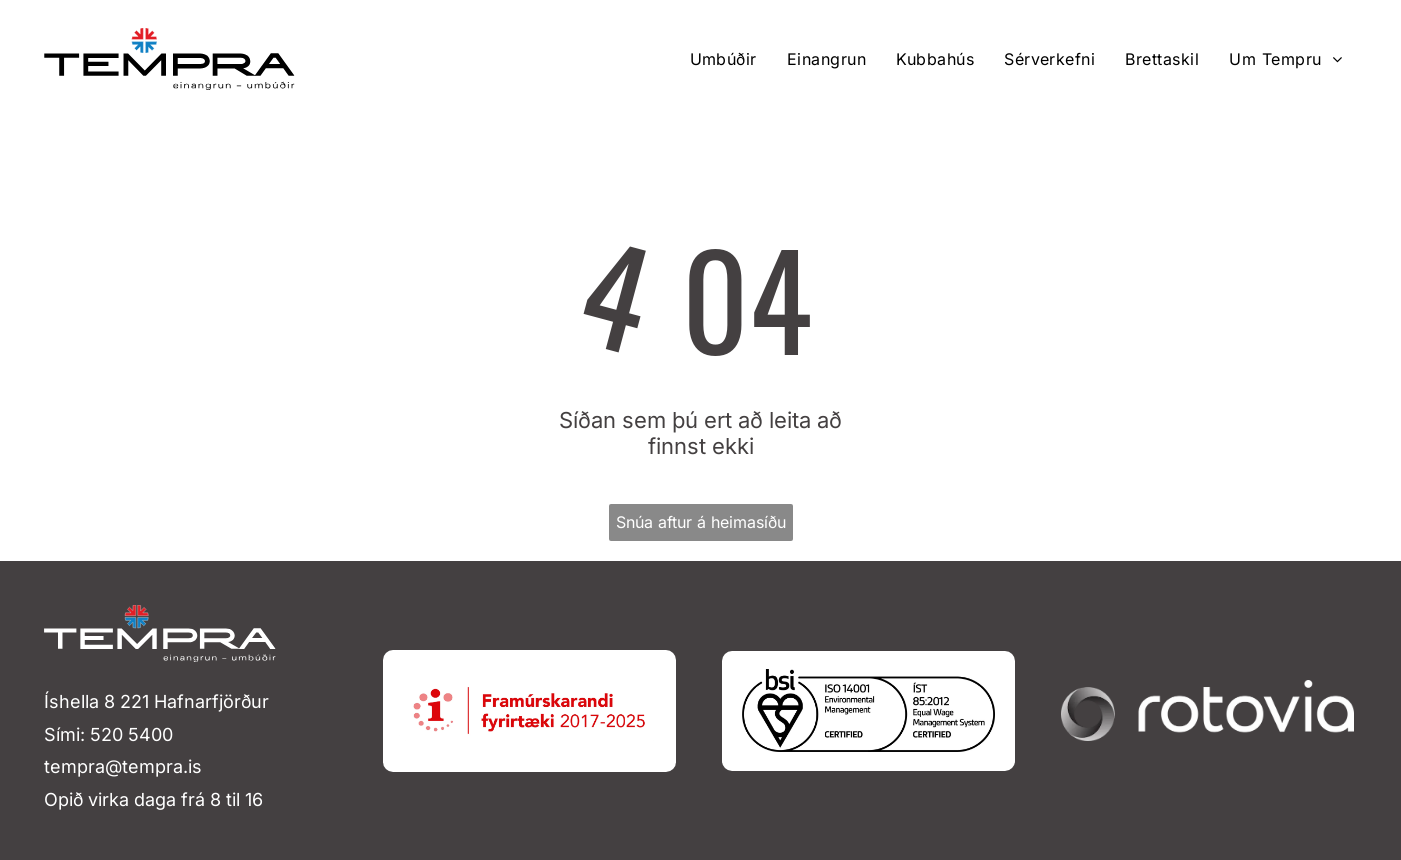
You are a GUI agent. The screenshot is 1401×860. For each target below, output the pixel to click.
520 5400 (131, 734)
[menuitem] (723, 59)
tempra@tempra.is (123, 766)
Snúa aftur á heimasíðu (701, 522)
